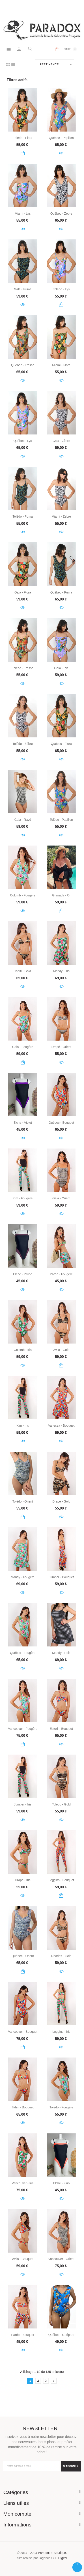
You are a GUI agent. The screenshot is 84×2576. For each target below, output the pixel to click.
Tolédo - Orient (22, 1501)
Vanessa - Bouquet (61, 1425)
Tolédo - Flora (22, 138)
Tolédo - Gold (61, 1804)
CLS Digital (59, 2558)
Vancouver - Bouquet (22, 2031)
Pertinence (49, 64)
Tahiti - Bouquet (23, 2107)
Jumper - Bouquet (61, 1577)
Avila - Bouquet (22, 2259)
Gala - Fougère (22, 1047)
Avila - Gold (61, 1350)
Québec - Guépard (61, 2335)
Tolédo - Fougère (61, 2107)
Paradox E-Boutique (52, 2553)
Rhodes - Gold (61, 1956)
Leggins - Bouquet (61, 1880)
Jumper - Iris (22, 1804)
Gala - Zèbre (61, 441)
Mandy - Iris (61, 971)
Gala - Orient (61, 1198)
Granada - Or (61, 895)
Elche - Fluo (61, 2183)
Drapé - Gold (61, 1501)
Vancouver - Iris (23, 2183)
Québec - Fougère (22, 1653)
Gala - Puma (23, 289)
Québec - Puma (61, 592)
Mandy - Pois (61, 1653)
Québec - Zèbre (61, 213)
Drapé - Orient (61, 1047)
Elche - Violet (22, 1122)
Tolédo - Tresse (22, 668)
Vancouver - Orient (61, 2259)
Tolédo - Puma (23, 516)
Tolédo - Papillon (61, 819)
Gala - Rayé (22, 819)
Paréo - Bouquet (22, 2335)
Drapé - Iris (22, 1880)
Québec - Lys (22, 441)
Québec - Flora (61, 744)
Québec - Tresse (22, 365)
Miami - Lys (23, 213)
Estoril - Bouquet (61, 1728)
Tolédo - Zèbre (23, 744)
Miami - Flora (61, 365)
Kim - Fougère (23, 1198)
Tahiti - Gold (22, 971)
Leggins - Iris (61, 2031)
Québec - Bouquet (61, 1122)
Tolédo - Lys (61, 289)
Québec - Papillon (61, 138)
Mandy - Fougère (23, 1577)
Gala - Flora (22, 592)
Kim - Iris (23, 1425)
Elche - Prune (22, 1274)
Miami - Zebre (61, 516)
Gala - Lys (61, 668)
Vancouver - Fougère (22, 1728)
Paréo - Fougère (61, 1274)
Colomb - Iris (23, 1350)
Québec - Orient (22, 1956)
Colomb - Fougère (22, 895)
